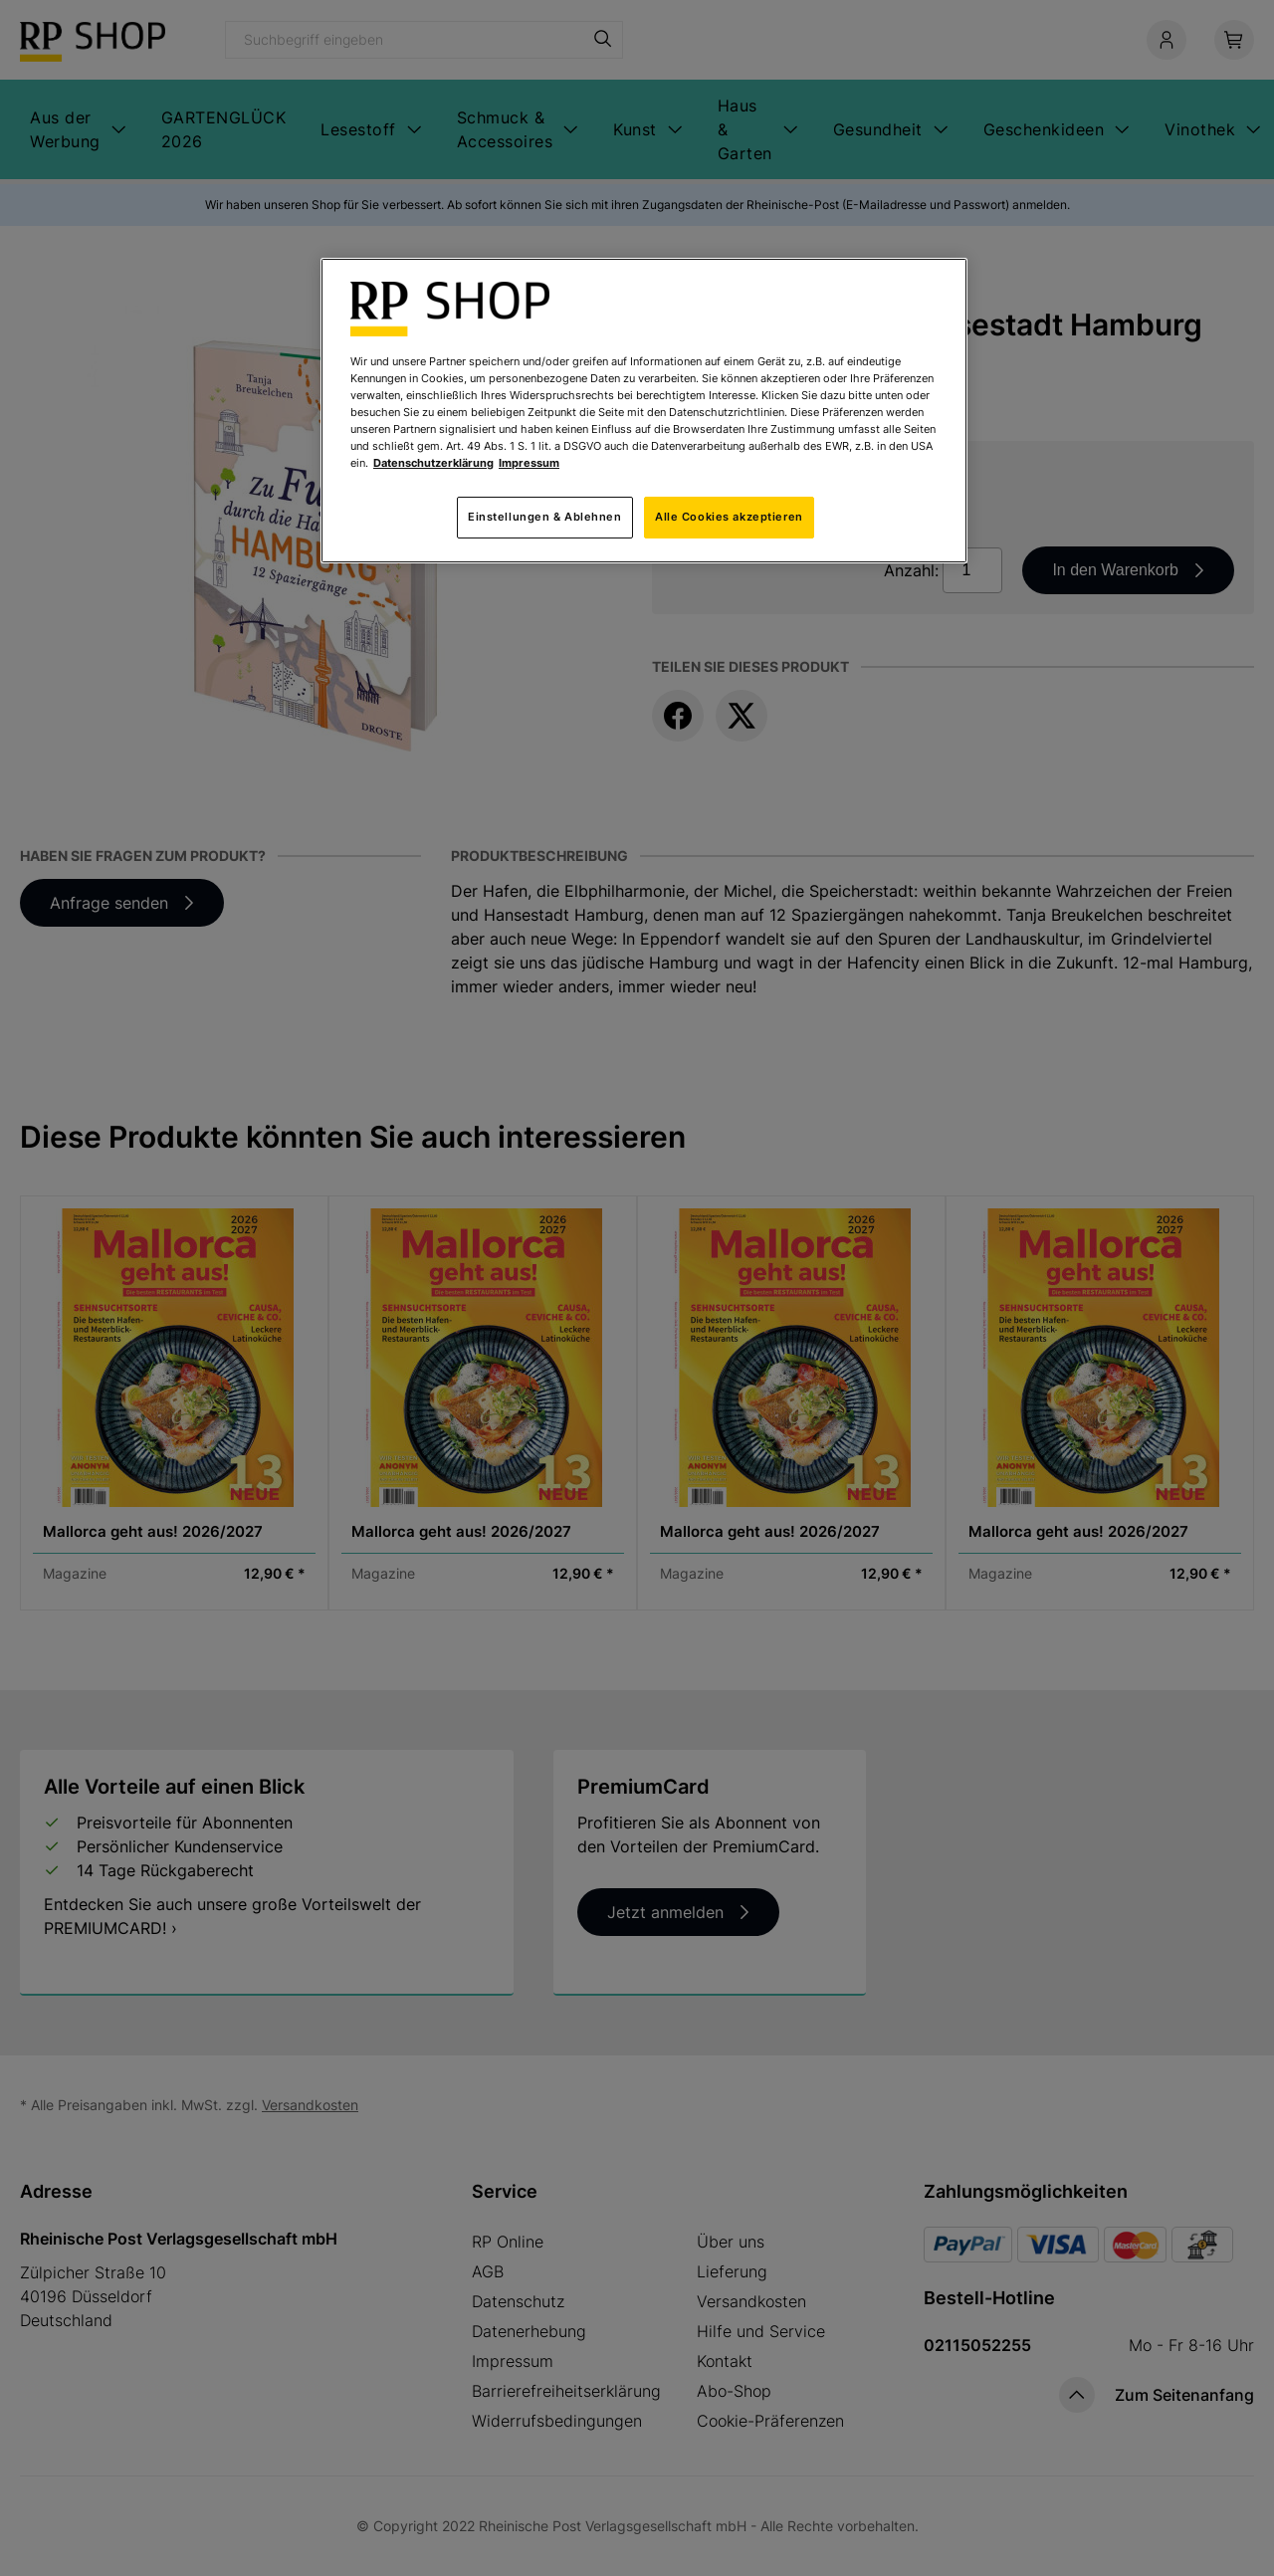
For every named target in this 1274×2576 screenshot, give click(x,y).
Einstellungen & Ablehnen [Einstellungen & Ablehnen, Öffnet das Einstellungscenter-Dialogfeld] (545, 517)
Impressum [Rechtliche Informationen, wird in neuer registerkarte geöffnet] (529, 463)
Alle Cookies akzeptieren (729, 517)
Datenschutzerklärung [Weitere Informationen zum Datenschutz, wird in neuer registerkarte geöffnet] (433, 463)
